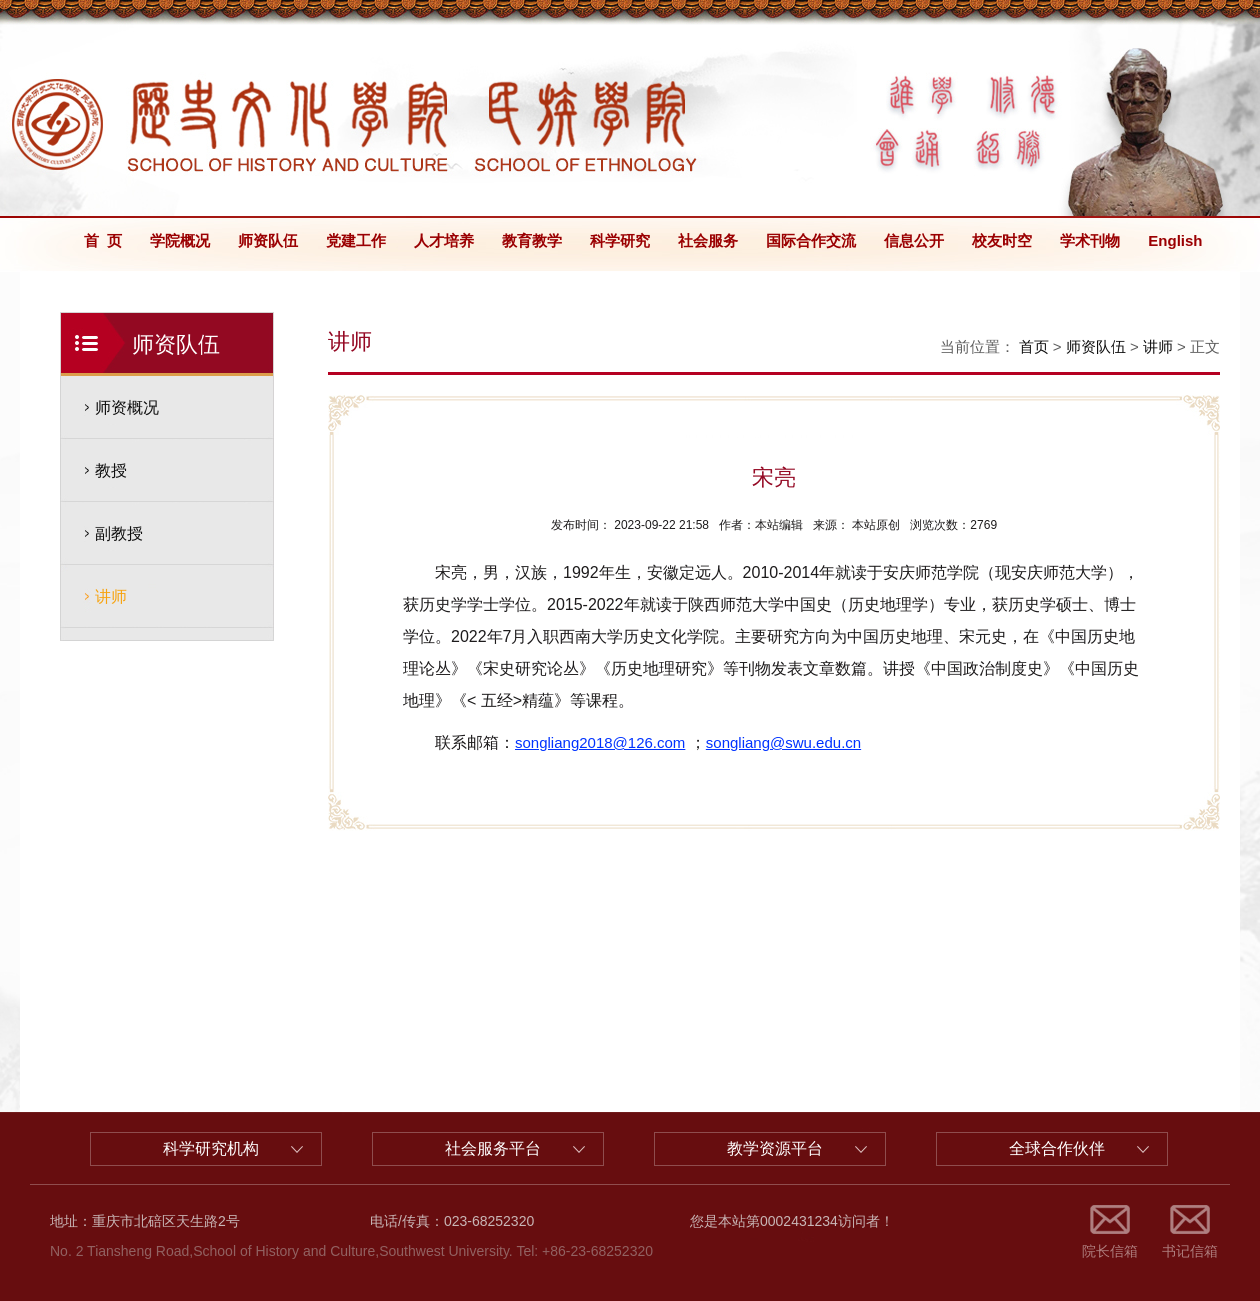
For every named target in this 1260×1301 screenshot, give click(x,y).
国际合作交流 (811, 240)
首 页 (103, 240)
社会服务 (708, 240)
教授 (111, 470)
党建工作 (356, 240)
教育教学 (532, 240)
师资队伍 (268, 240)
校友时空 (1002, 240)
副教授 (119, 533)
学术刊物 (1090, 240)
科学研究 (620, 240)
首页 (1034, 346)
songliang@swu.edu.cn (783, 742)
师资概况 (127, 407)
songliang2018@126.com (600, 742)
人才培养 (444, 240)
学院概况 (180, 240)
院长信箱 (1110, 1251)
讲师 (111, 596)
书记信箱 (1190, 1251)
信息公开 (914, 240)
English (1175, 240)
